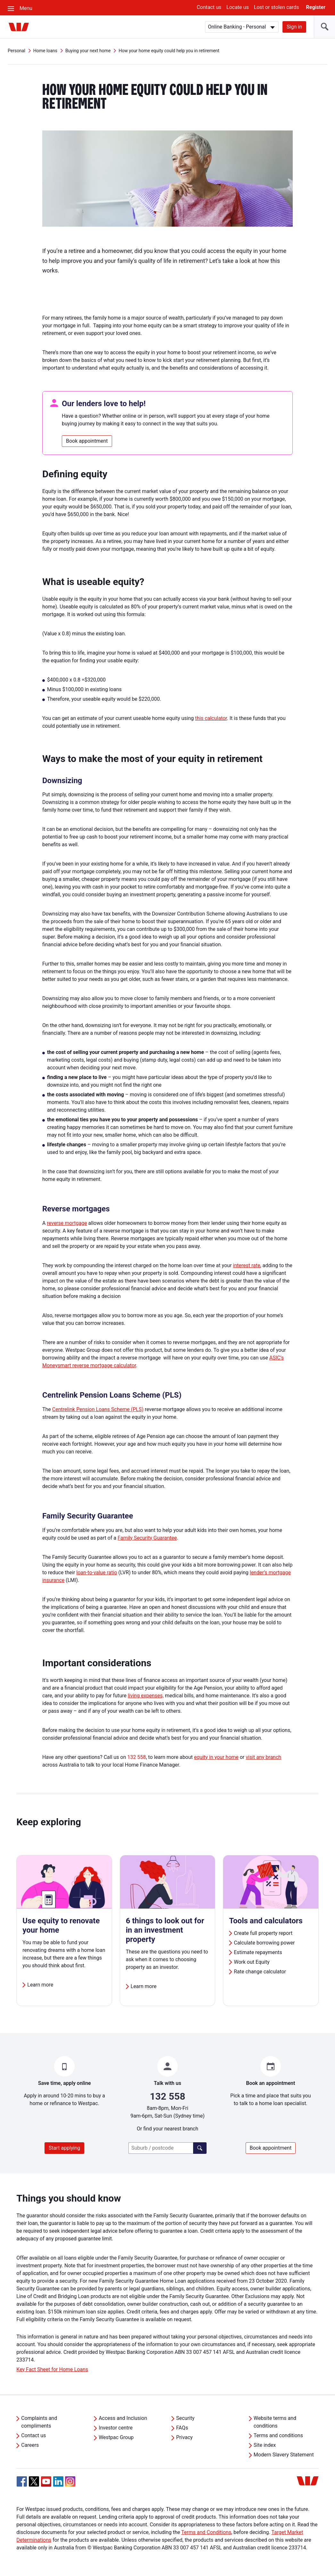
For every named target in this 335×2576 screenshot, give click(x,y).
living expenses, (146, 1696)
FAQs (182, 2428)
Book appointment (87, 441)
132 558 (136, 1757)
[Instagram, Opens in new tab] (70, 2485)
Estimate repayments (258, 1952)
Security (185, 2418)
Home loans (45, 50)
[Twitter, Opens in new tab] (34, 2481)
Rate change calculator (260, 1972)
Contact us (209, 7)
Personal (16, 50)
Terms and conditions (278, 2435)
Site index (265, 2445)
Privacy (184, 2437)
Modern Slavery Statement (284, 2455)
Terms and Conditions (206, 2532)
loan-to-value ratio (96, 1572)
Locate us (237, 7)
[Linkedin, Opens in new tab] (58, 2481)
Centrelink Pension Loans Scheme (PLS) (97, 1409)
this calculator (211, 718)
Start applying (64, 2148)
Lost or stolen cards (276, 7)
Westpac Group (116, 2437)
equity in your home (216, 1757)
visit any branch (263, 1757)
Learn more (40, 1985)
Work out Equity (251, 1962)
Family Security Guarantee (147, 1538)
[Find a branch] (200, 2148)
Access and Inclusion (123, 2418)
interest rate (246, 1265)
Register (315, 7)
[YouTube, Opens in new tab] (46, 2481)
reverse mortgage (67, 1223)
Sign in (294, 27)
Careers (30, 2445)
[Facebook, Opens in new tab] (21, 2481)
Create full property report (263, 1933)
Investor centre (116, 2428)
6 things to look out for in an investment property (165, 1930)
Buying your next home (88, 50)
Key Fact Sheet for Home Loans (52, 2369)
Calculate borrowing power (264, 1943)
